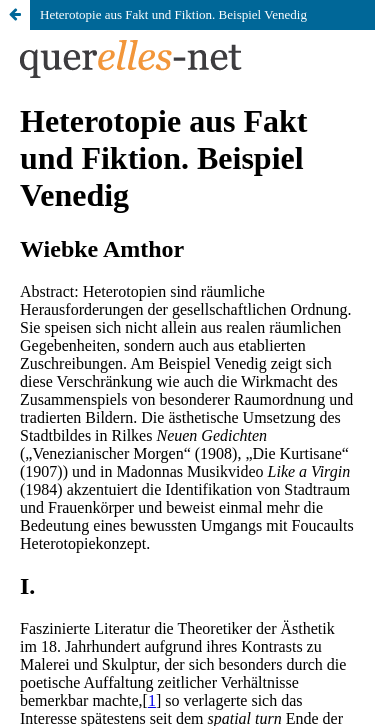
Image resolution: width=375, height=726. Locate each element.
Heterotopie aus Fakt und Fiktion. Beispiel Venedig (173, 14)
